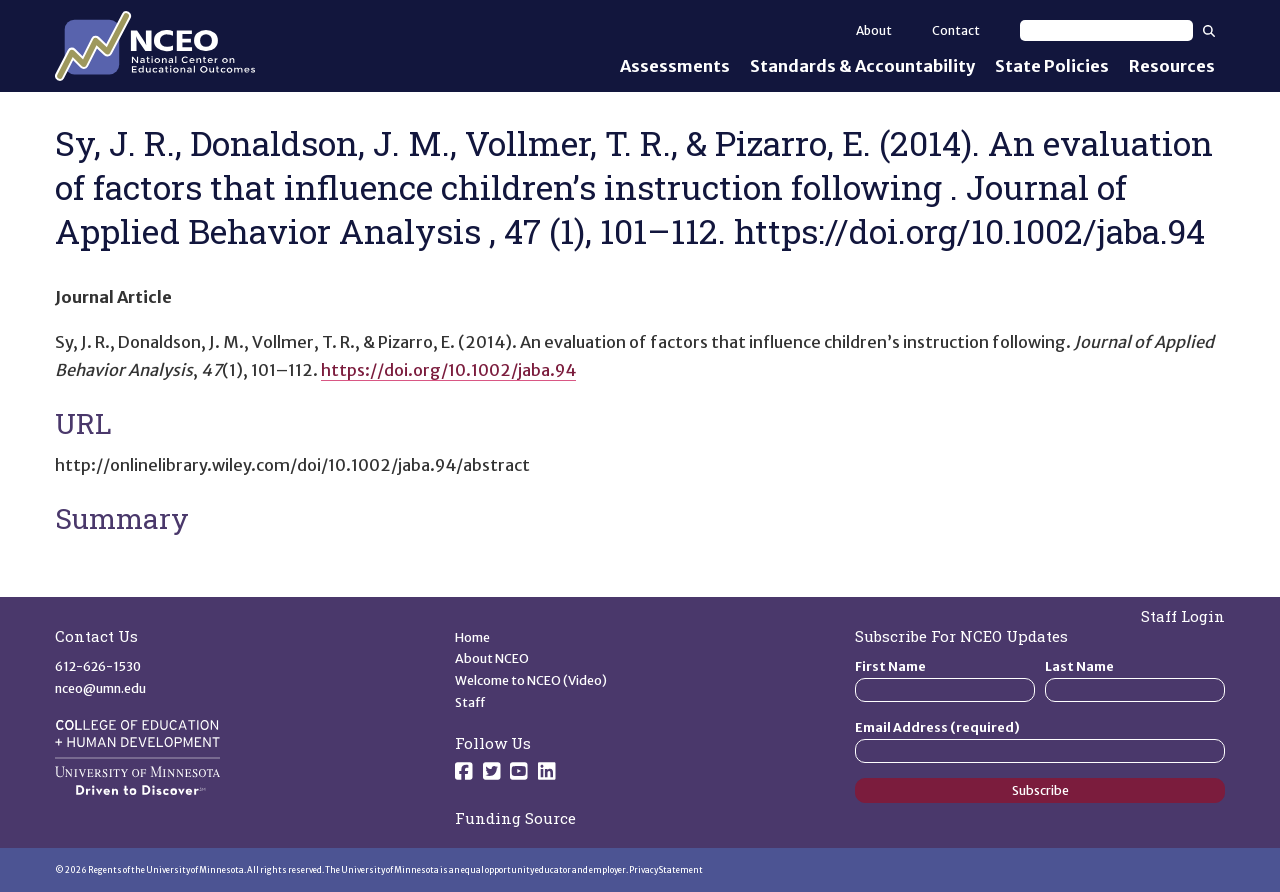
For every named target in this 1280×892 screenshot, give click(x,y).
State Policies (1052, 66)
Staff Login (1183, 616)
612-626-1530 (98, 666)
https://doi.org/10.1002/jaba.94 (448, 370)
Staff (470, 702)
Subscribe (1040, 790)
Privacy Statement (666, 870)
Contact (956, 30)
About (874, 30)
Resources (1172, 66)
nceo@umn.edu (100, 688)
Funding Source (515, 818)
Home (472, 637)
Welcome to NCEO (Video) (531, 680)
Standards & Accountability (862, 66)
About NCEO (492, 658)
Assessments (675, 66)
